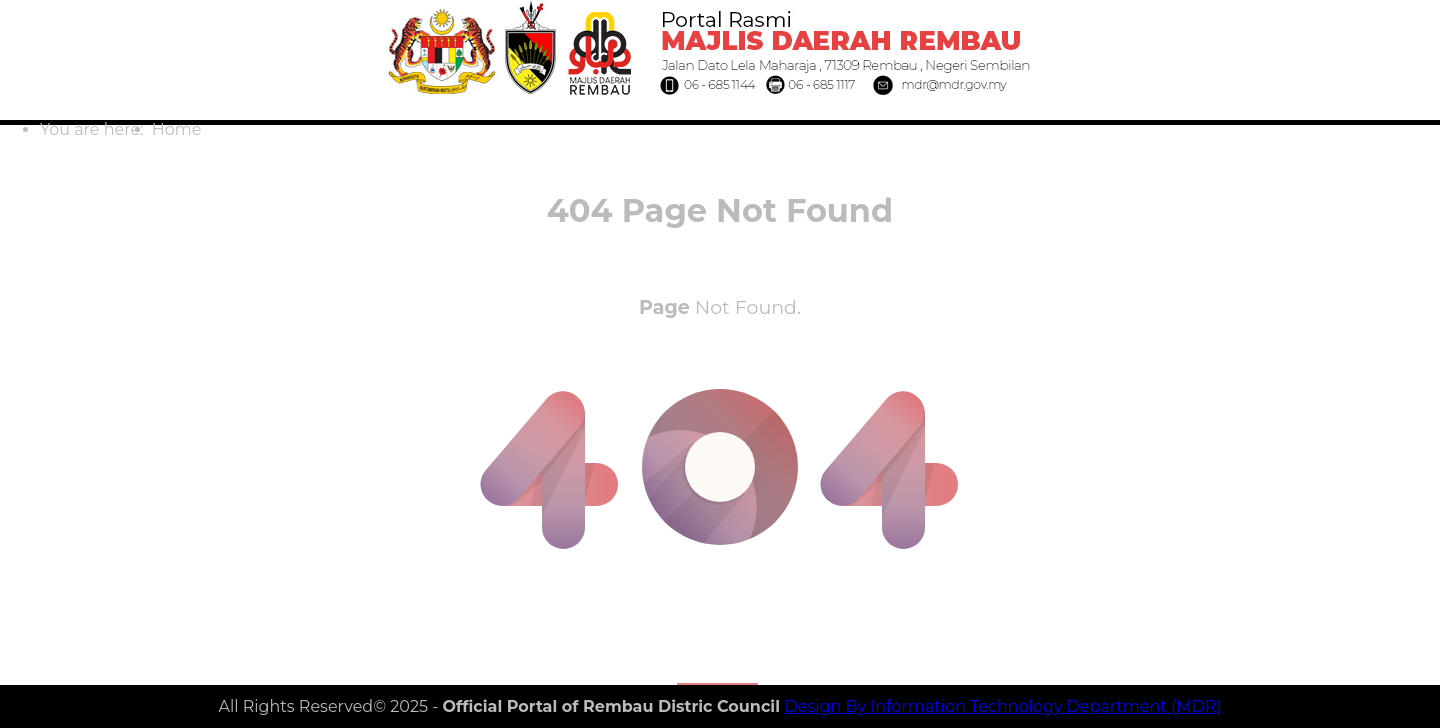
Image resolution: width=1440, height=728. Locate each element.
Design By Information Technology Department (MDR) (1003, 706)
